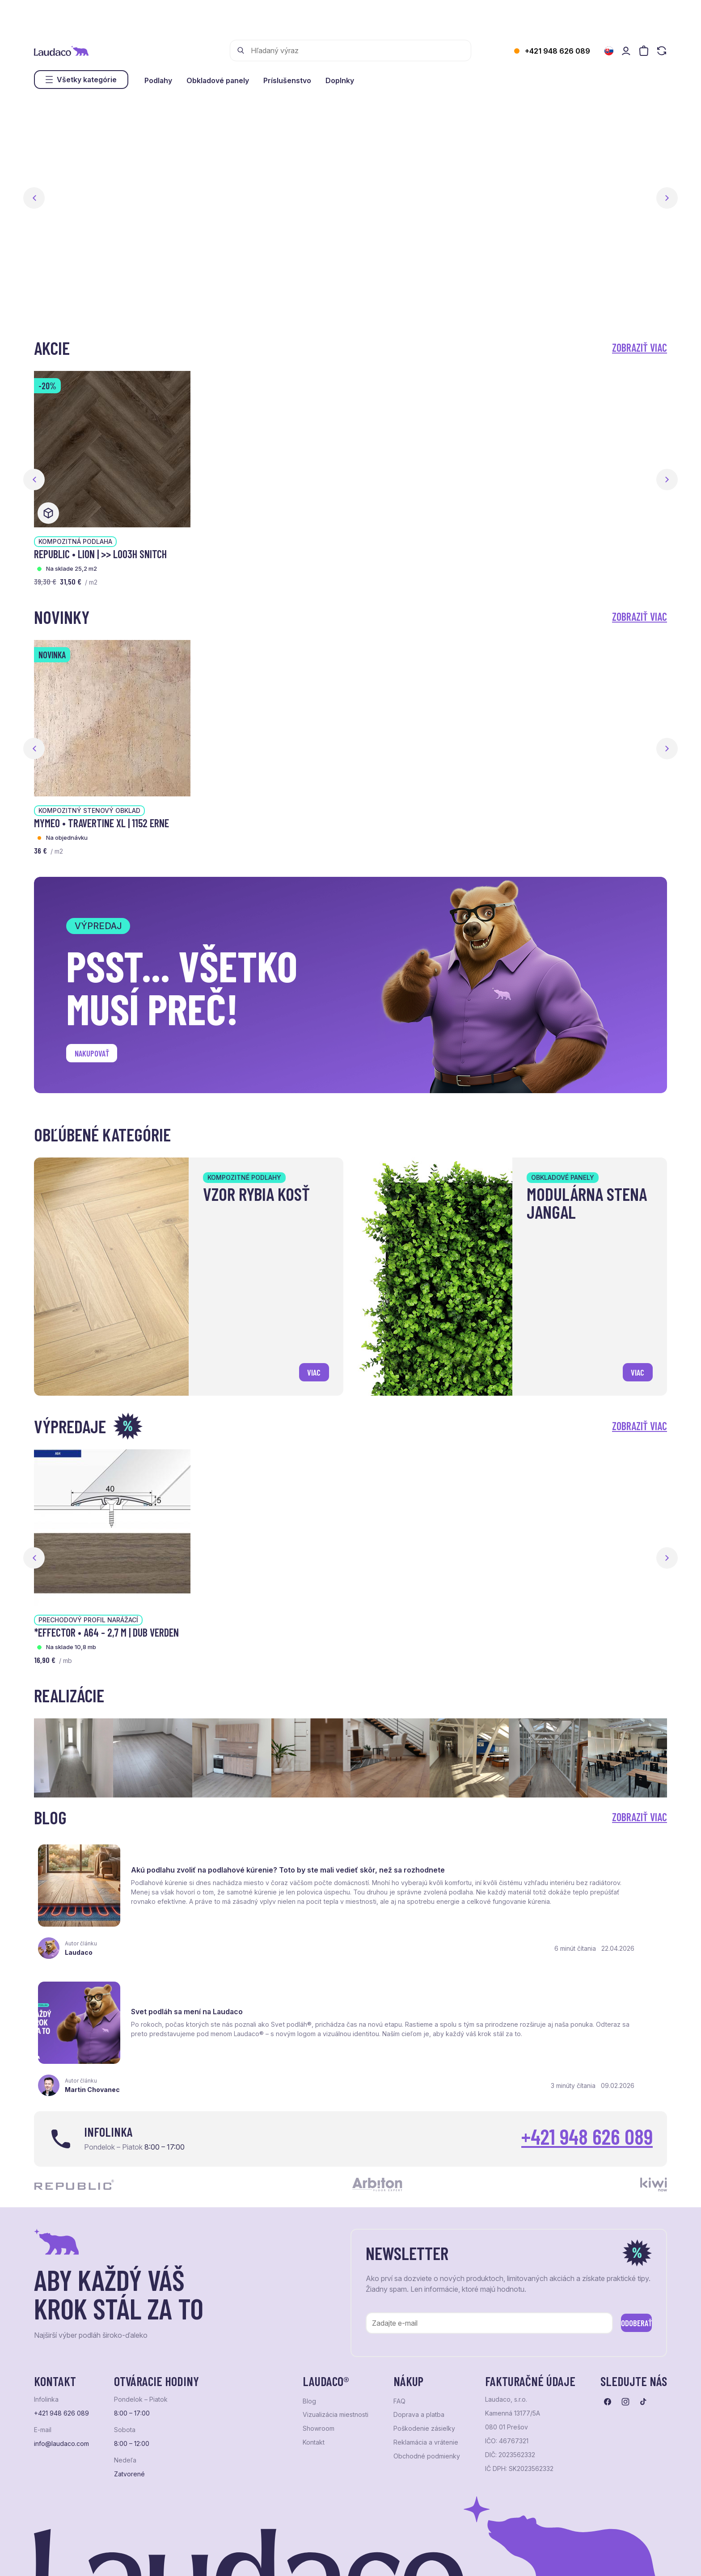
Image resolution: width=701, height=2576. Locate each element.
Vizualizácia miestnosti (335, 2330)
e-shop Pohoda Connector (188, 2558)
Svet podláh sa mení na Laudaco (517, 1858)
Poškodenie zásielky (424, 2344)
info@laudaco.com (61, 2359)
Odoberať (623, 2236)
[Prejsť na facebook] (607, 2317)
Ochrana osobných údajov (68, 2558)
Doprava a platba (418, 2330)
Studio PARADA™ (360, 2558)
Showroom (318, 2344)
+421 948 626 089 (557, 50)
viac (309, 1368)
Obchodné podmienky (426, 2371)
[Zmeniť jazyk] (608, 50)
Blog (309, 2316)
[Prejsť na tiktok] (643, 2317)
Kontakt (314, 2357)
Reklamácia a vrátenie (425, 2357)
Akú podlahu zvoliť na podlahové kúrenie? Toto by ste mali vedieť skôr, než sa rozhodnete (231, 1860)
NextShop (133, 2558)
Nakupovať (99, 1056)
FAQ (399, 2316)
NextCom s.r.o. (252, 2558)
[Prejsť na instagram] (625, 2317)
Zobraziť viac (639, 347)
